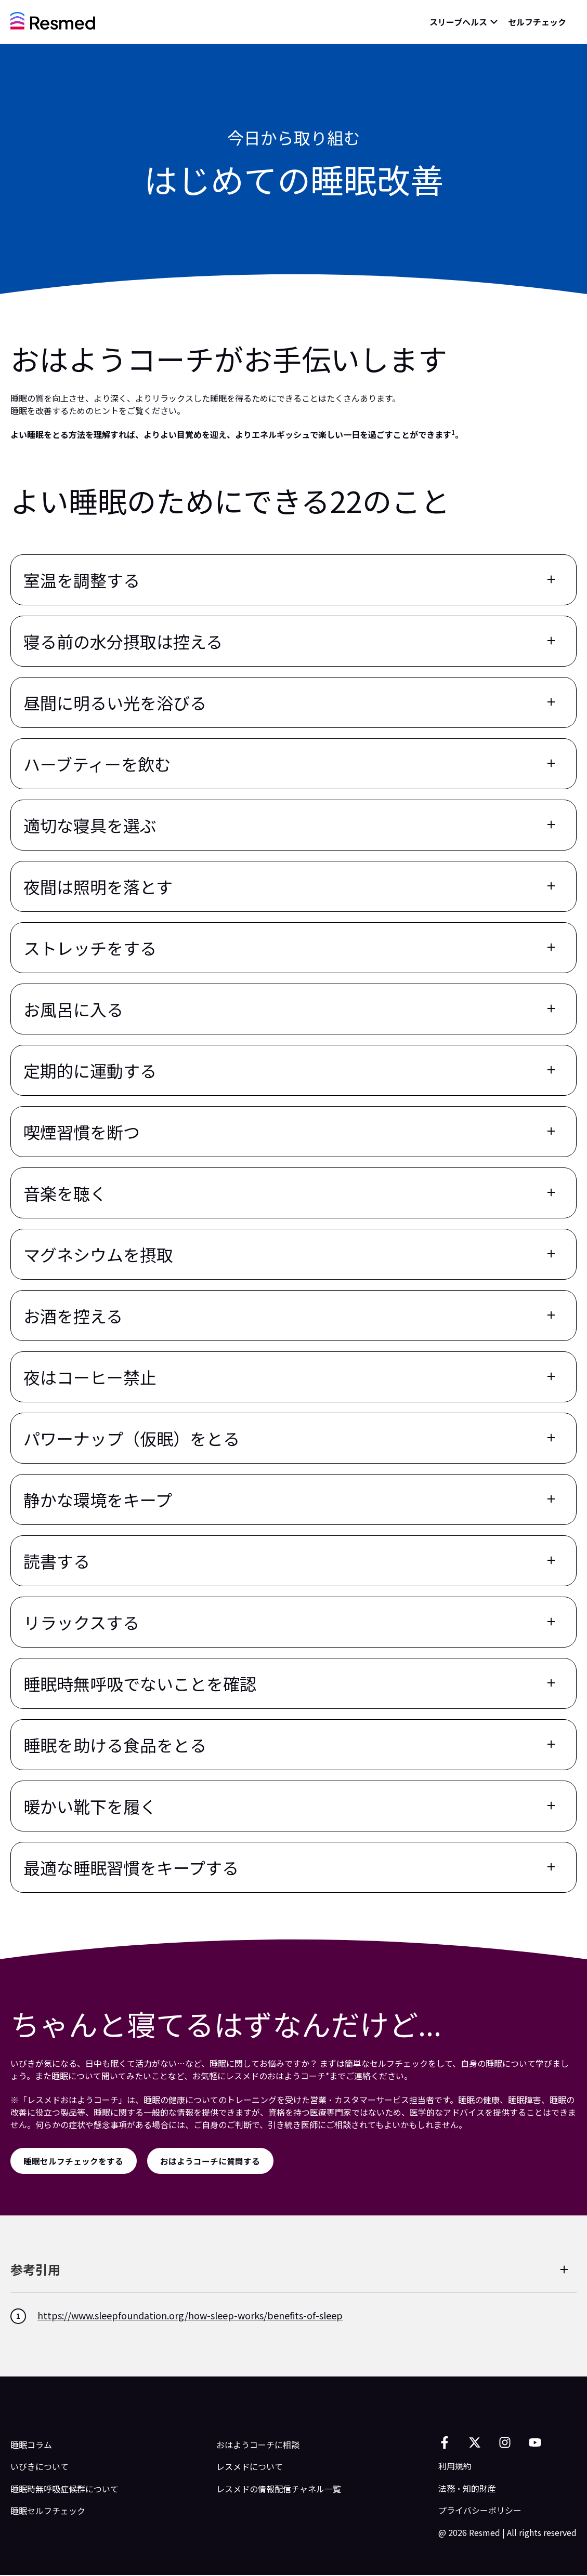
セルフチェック (537, 22)
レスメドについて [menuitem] (249, 2467)
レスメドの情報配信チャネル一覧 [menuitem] (278, 2489)
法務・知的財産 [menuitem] (467, 2488)
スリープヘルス (458, 22)
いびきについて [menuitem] (39, 2467)
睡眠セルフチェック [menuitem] (47, 2511)
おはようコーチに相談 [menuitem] (257, 2445)
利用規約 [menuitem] (455, 2467)
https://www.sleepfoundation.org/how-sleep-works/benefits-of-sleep (190, 2316)
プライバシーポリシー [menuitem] (479, 2511)
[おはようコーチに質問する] (213, 2161)
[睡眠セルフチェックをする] (74, 2161)
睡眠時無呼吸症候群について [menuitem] (64, 2489)
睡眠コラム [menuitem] (31, 2445)
